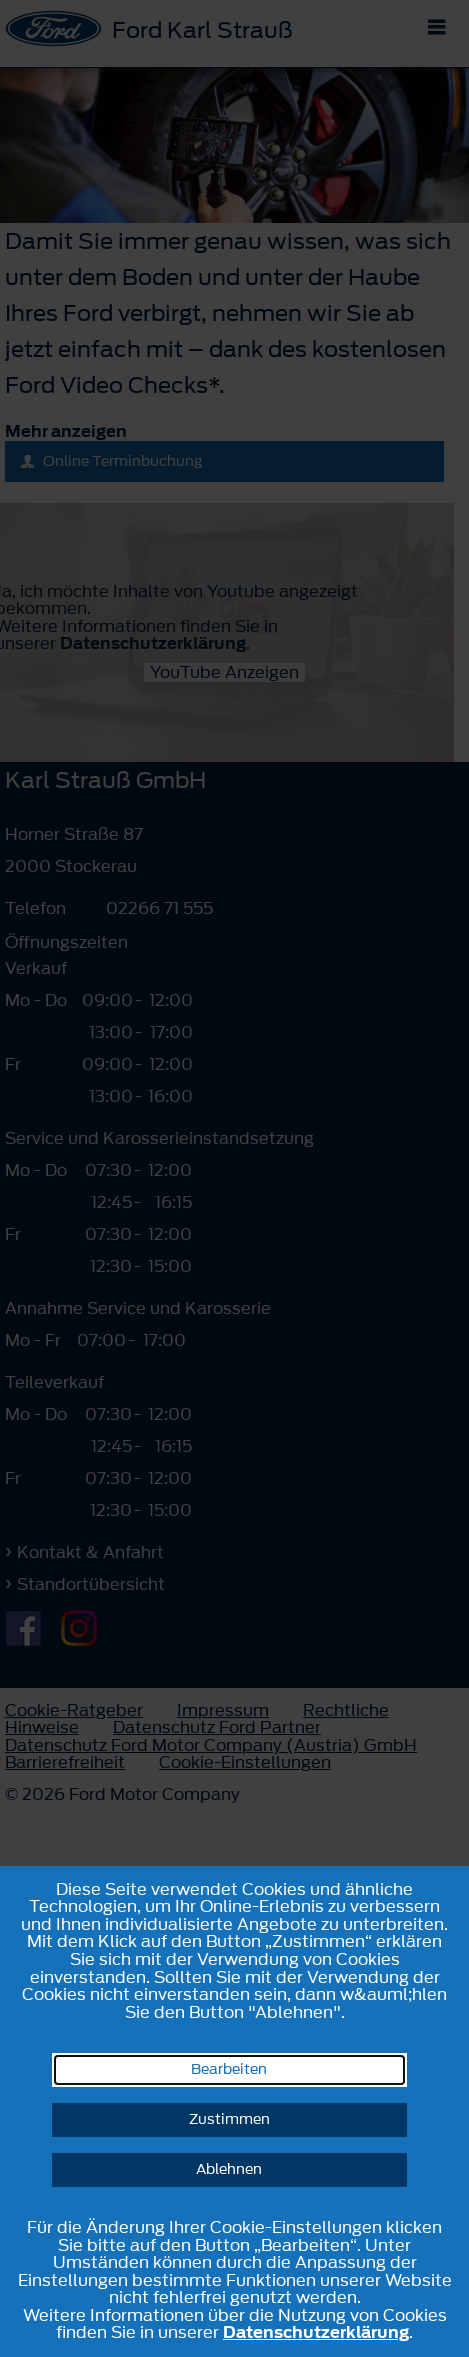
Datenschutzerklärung (316, 2332)
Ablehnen (229, 2169)
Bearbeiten (229, 2069)
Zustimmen (229, 2119)
